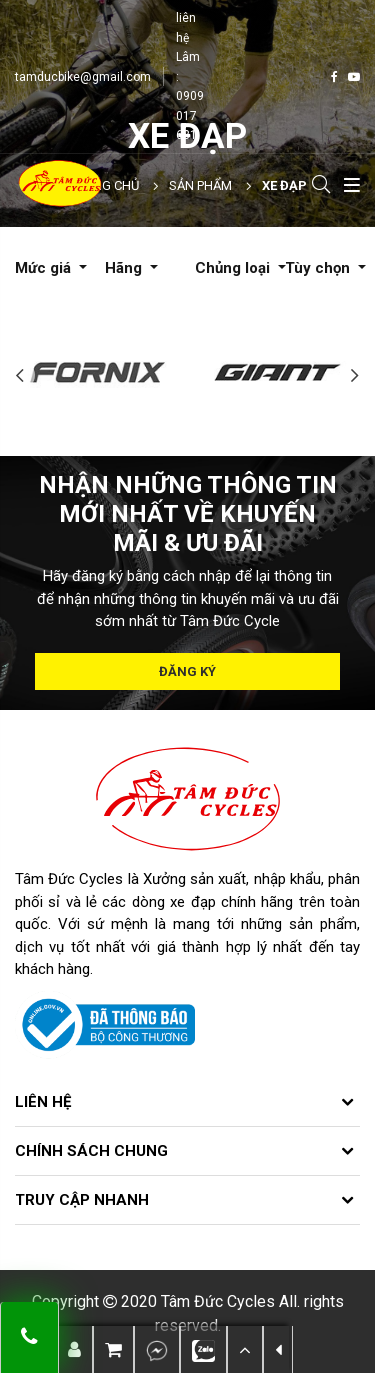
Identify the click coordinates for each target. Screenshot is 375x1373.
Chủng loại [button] (234, 268)
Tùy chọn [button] (319, 268)
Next (355, 375)
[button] (245, 1349)
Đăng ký (187, 671)
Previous (20, 375)
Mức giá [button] (45, 268)
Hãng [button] (125, 268)
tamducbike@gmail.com (83, 77)
